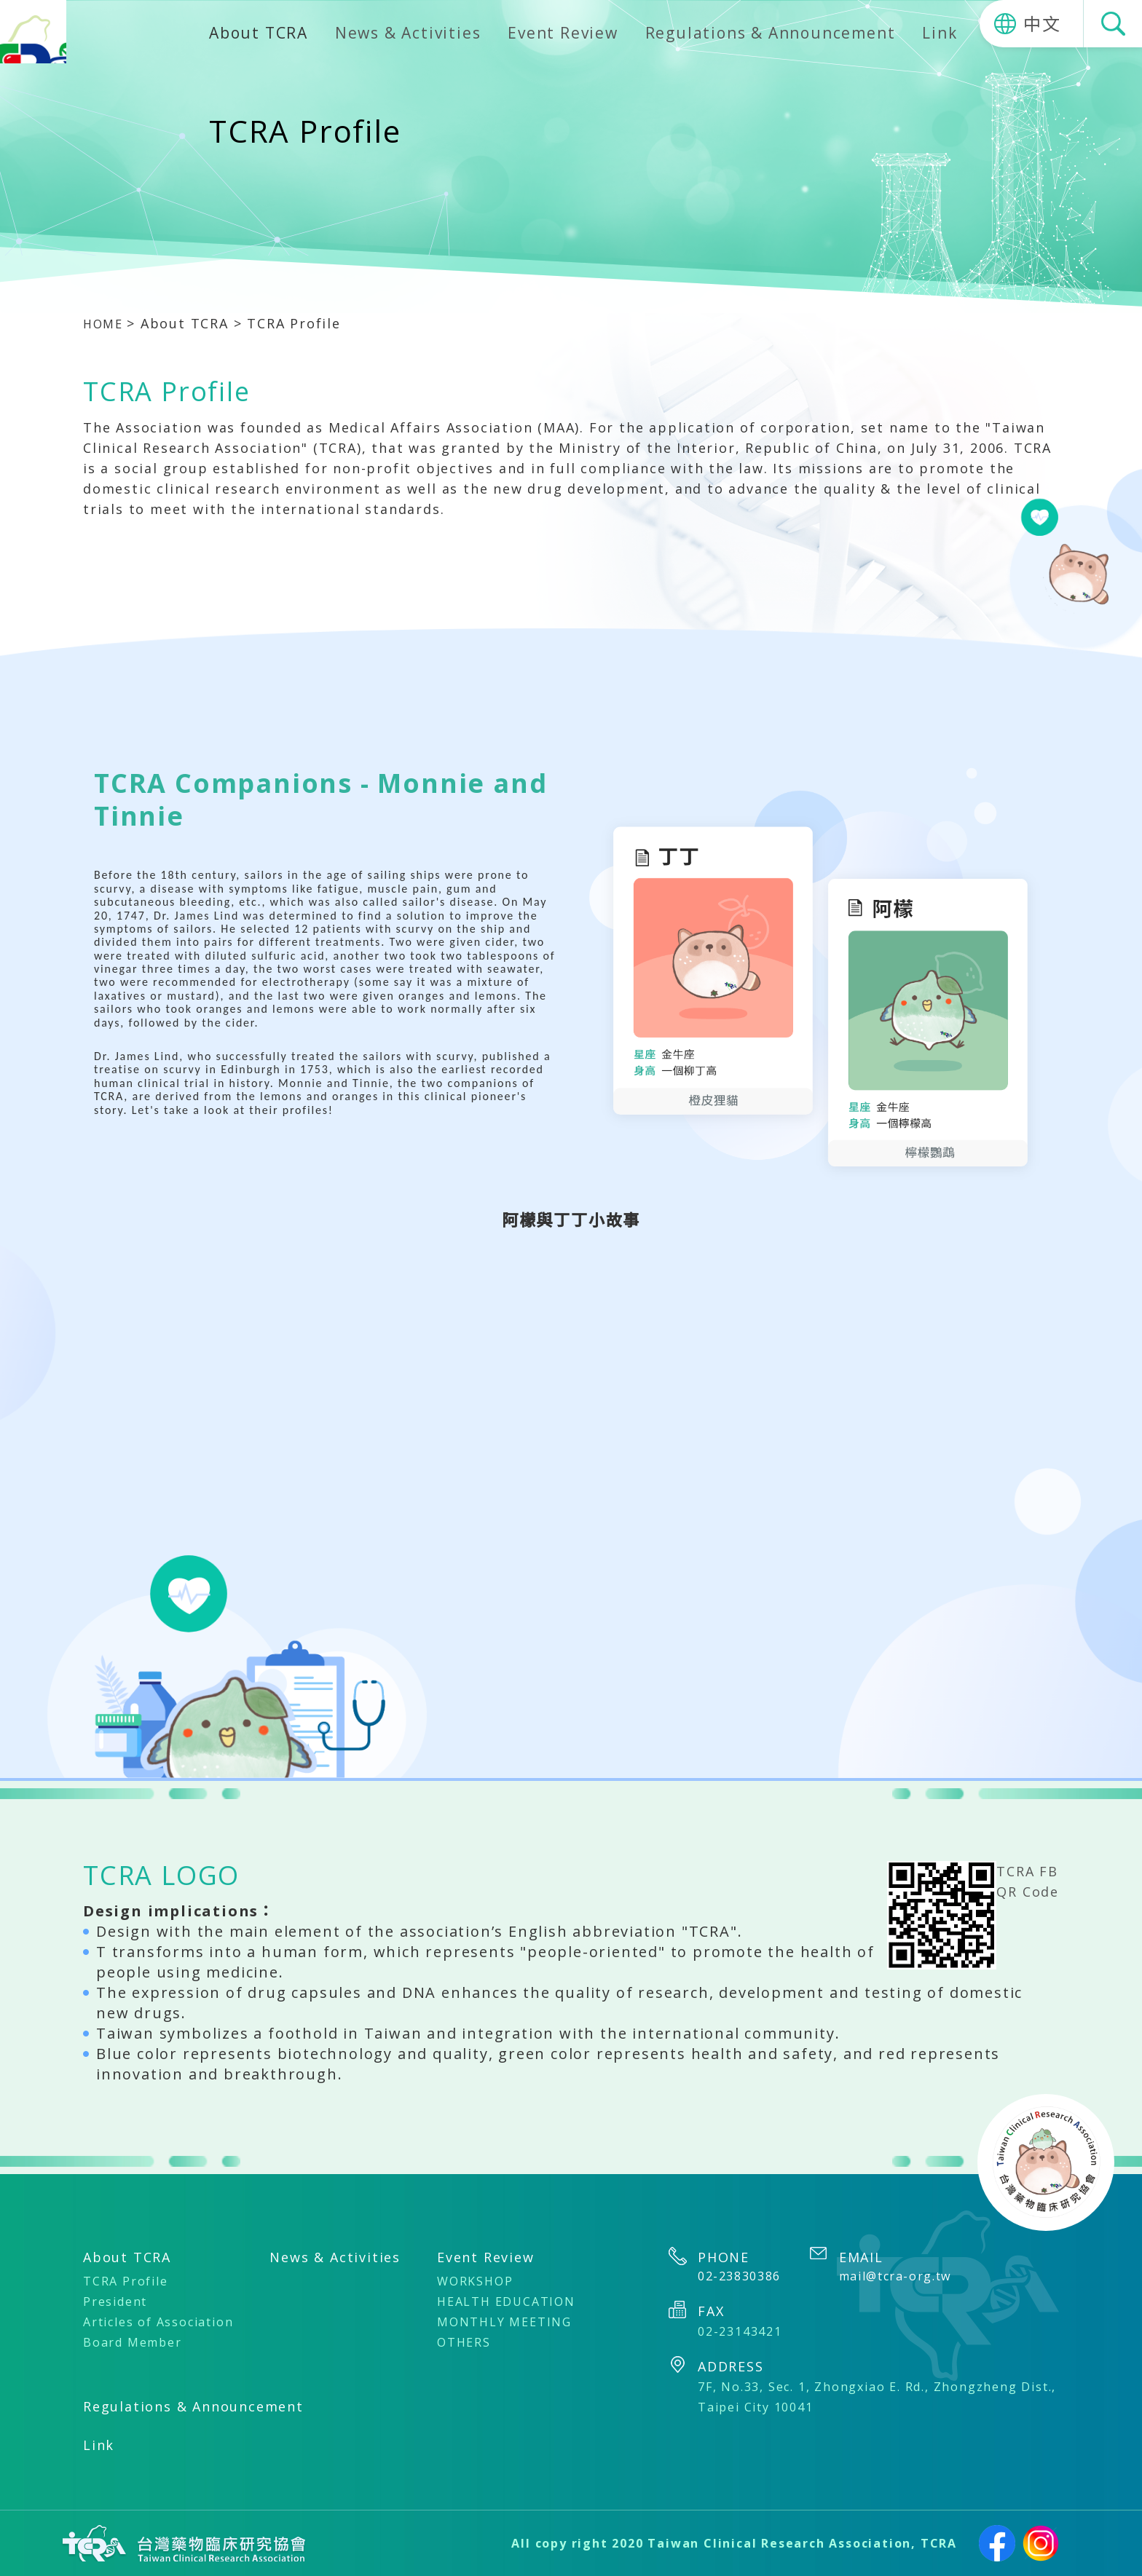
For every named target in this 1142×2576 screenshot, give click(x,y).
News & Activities (408, 33)
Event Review (563, 33)
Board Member (132, 2342)
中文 (1042, 24)
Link (939, 33)
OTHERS (464, 2342)
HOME (107, 323)
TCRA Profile (125, 2281)
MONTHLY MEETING (504, 2322)
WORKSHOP (475, 2281)
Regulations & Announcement (770, 33)
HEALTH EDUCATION (506, 2301)
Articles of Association (158, 2322)
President (115, 2301)
